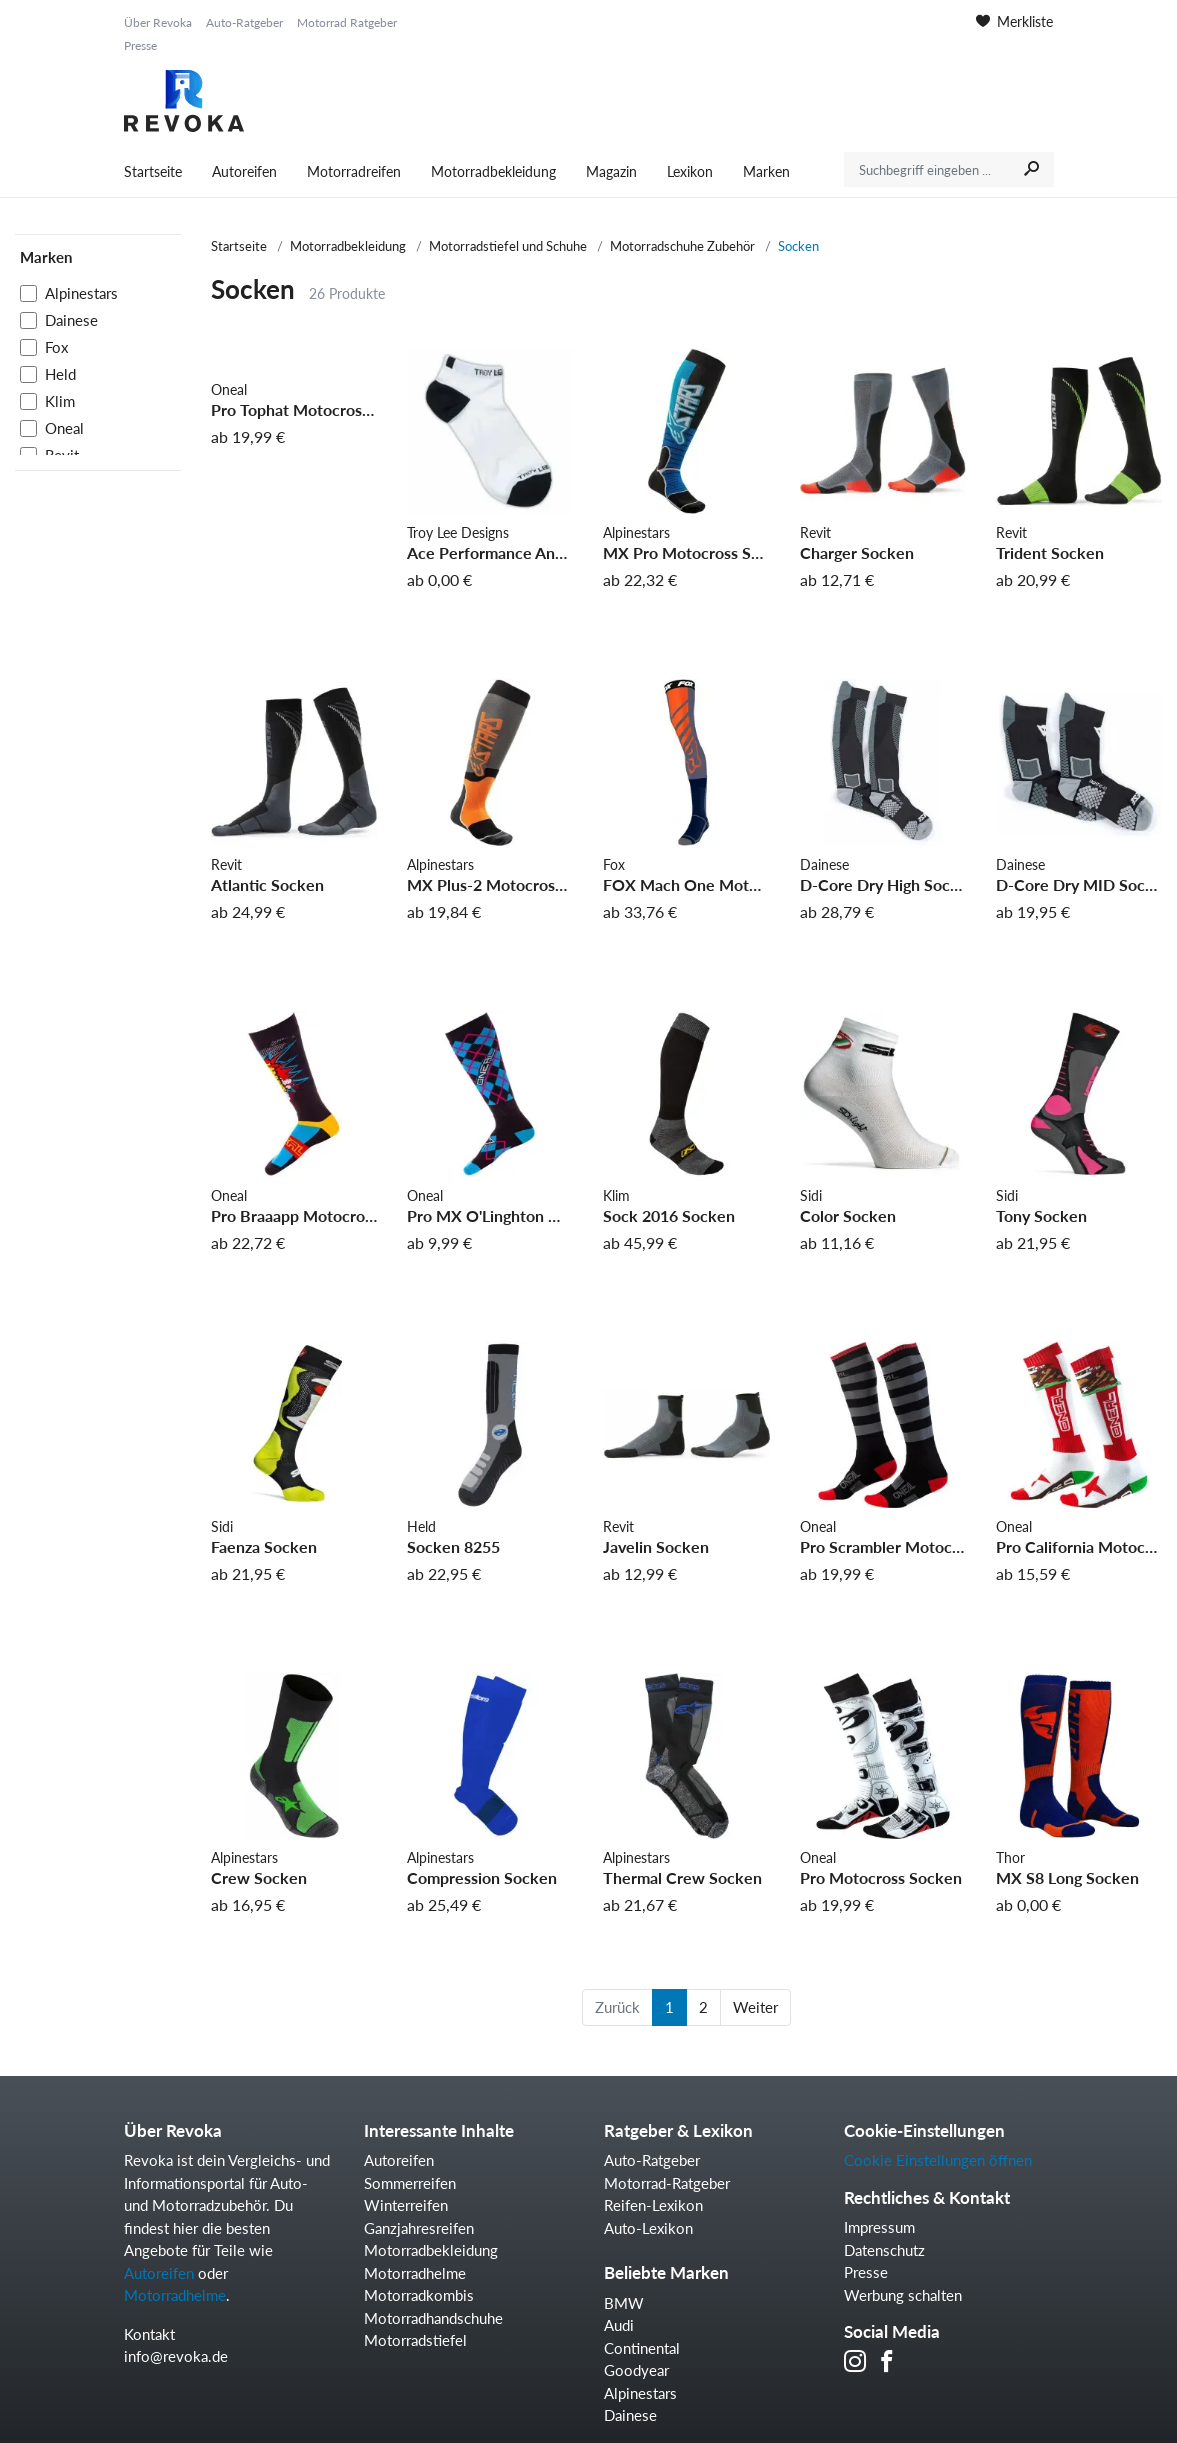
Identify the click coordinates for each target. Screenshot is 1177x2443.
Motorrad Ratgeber (347, 22)
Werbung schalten (903, 2295)
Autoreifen (244, 171)
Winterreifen (406, 2205)
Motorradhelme (175, 2295)
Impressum (879, 2227)
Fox (56, 347)
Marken (766, 171)
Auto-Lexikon (648, 2228)
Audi (619, 2325)
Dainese (71, 320)
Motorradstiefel (415, 2340)
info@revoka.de (176, 2356)
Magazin (611, 171)
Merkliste (1014, 21)
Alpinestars (81, 293)
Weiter (755, 2007)
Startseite (153, 171)
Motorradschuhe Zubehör (682, 246)
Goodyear (636, 2370)
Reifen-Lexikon (653, 2205)
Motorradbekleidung (493, 171)
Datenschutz (884, 2250)
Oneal (64, 428)
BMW (624, 2303)
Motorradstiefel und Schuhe (508, 246)
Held (60, 374)
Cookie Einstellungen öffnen (938, 2160)
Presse (140, 45)
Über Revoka (158, 22)
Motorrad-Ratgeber (667, 2183)
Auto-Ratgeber (244, 22)
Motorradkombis (419, 2295)
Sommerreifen (410, 2183)
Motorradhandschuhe (433, 2318)
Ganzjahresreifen (419, 2228)
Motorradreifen (354, 171)
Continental (642, 2348)
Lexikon (690, 171)
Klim (60, 401)
